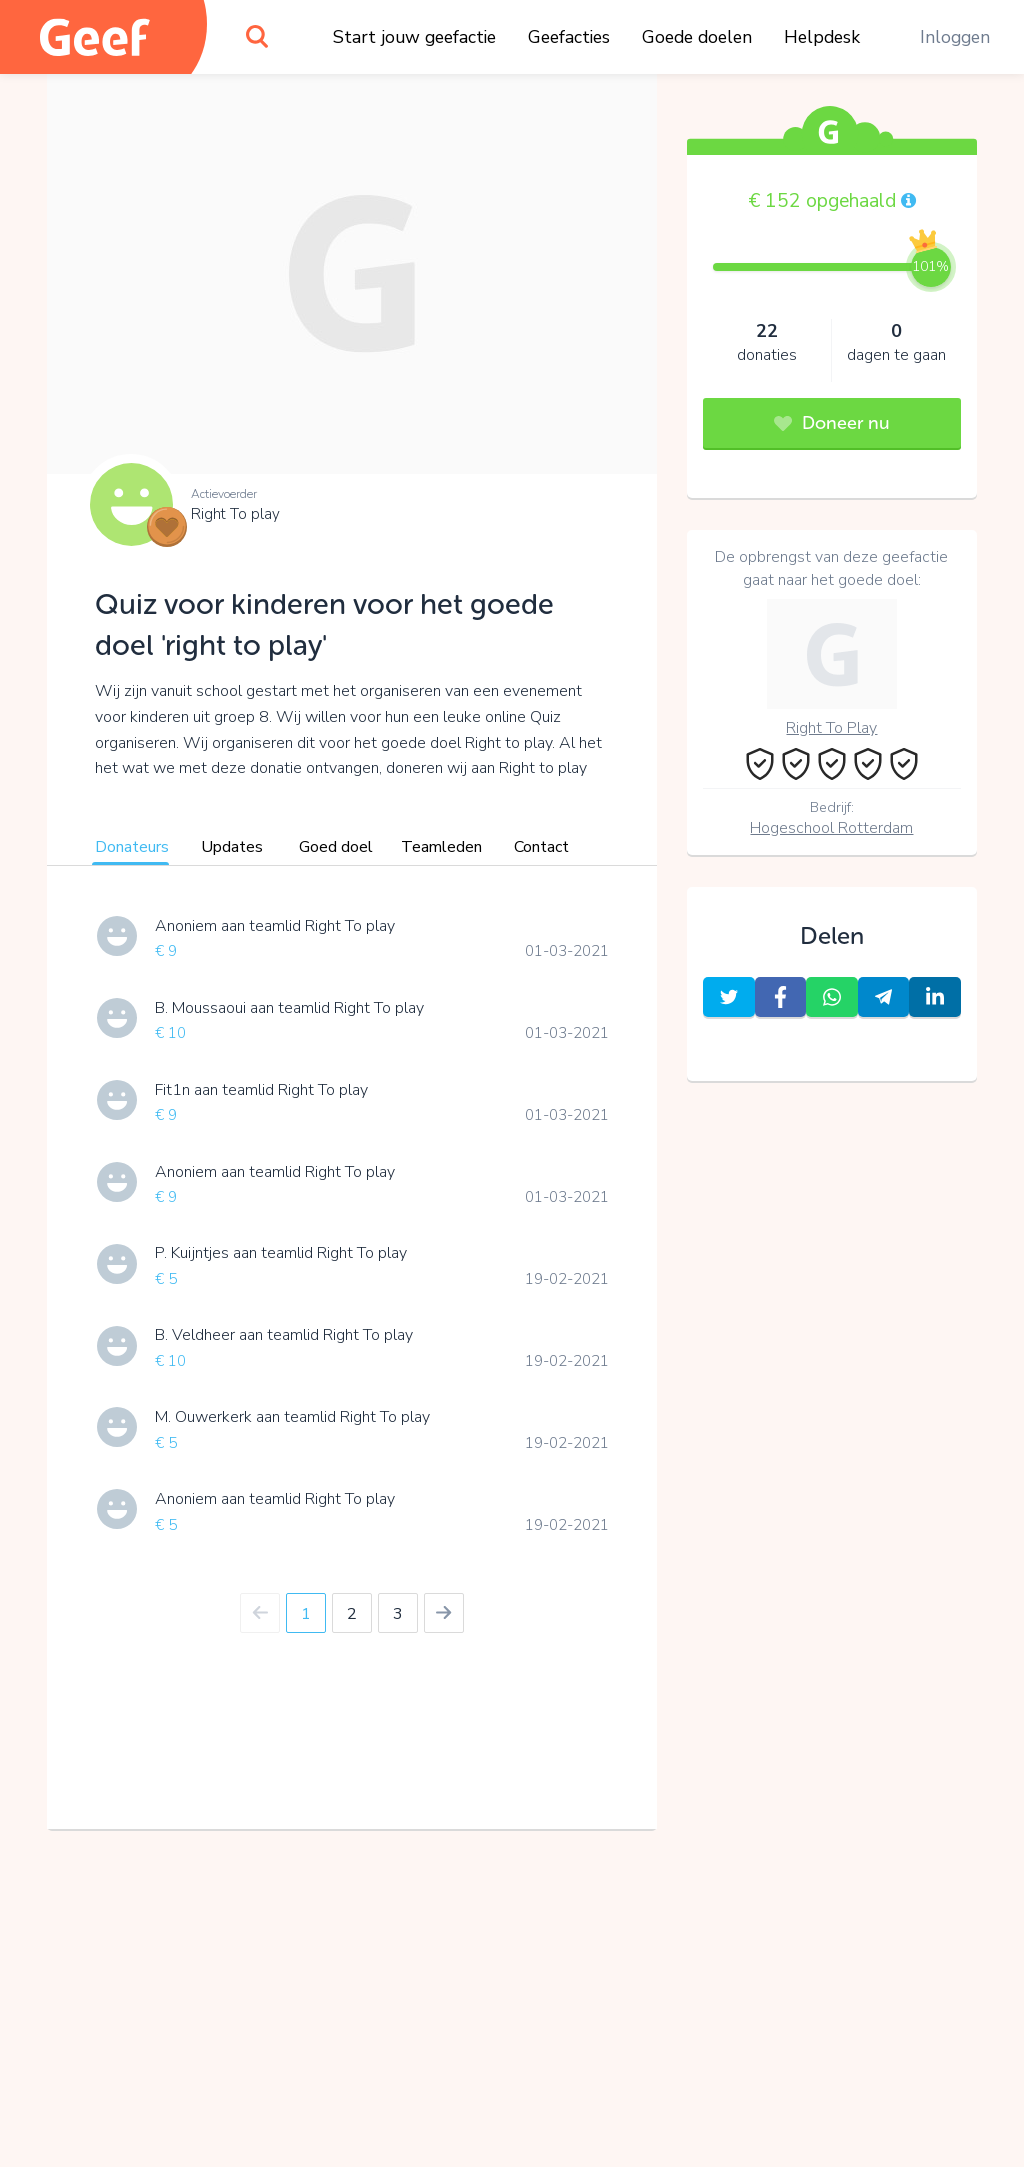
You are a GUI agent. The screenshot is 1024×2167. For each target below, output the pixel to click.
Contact (541, 847)
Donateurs (132, 847)
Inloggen (955, 37)
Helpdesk (822, 37)
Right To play (235, 514)
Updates (232, 847)
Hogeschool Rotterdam (831, 828)
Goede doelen (697, 37)
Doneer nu (832, 423)
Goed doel (336, 847)
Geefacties (569, 37)
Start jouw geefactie (414, 37)
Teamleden (441, 847)
